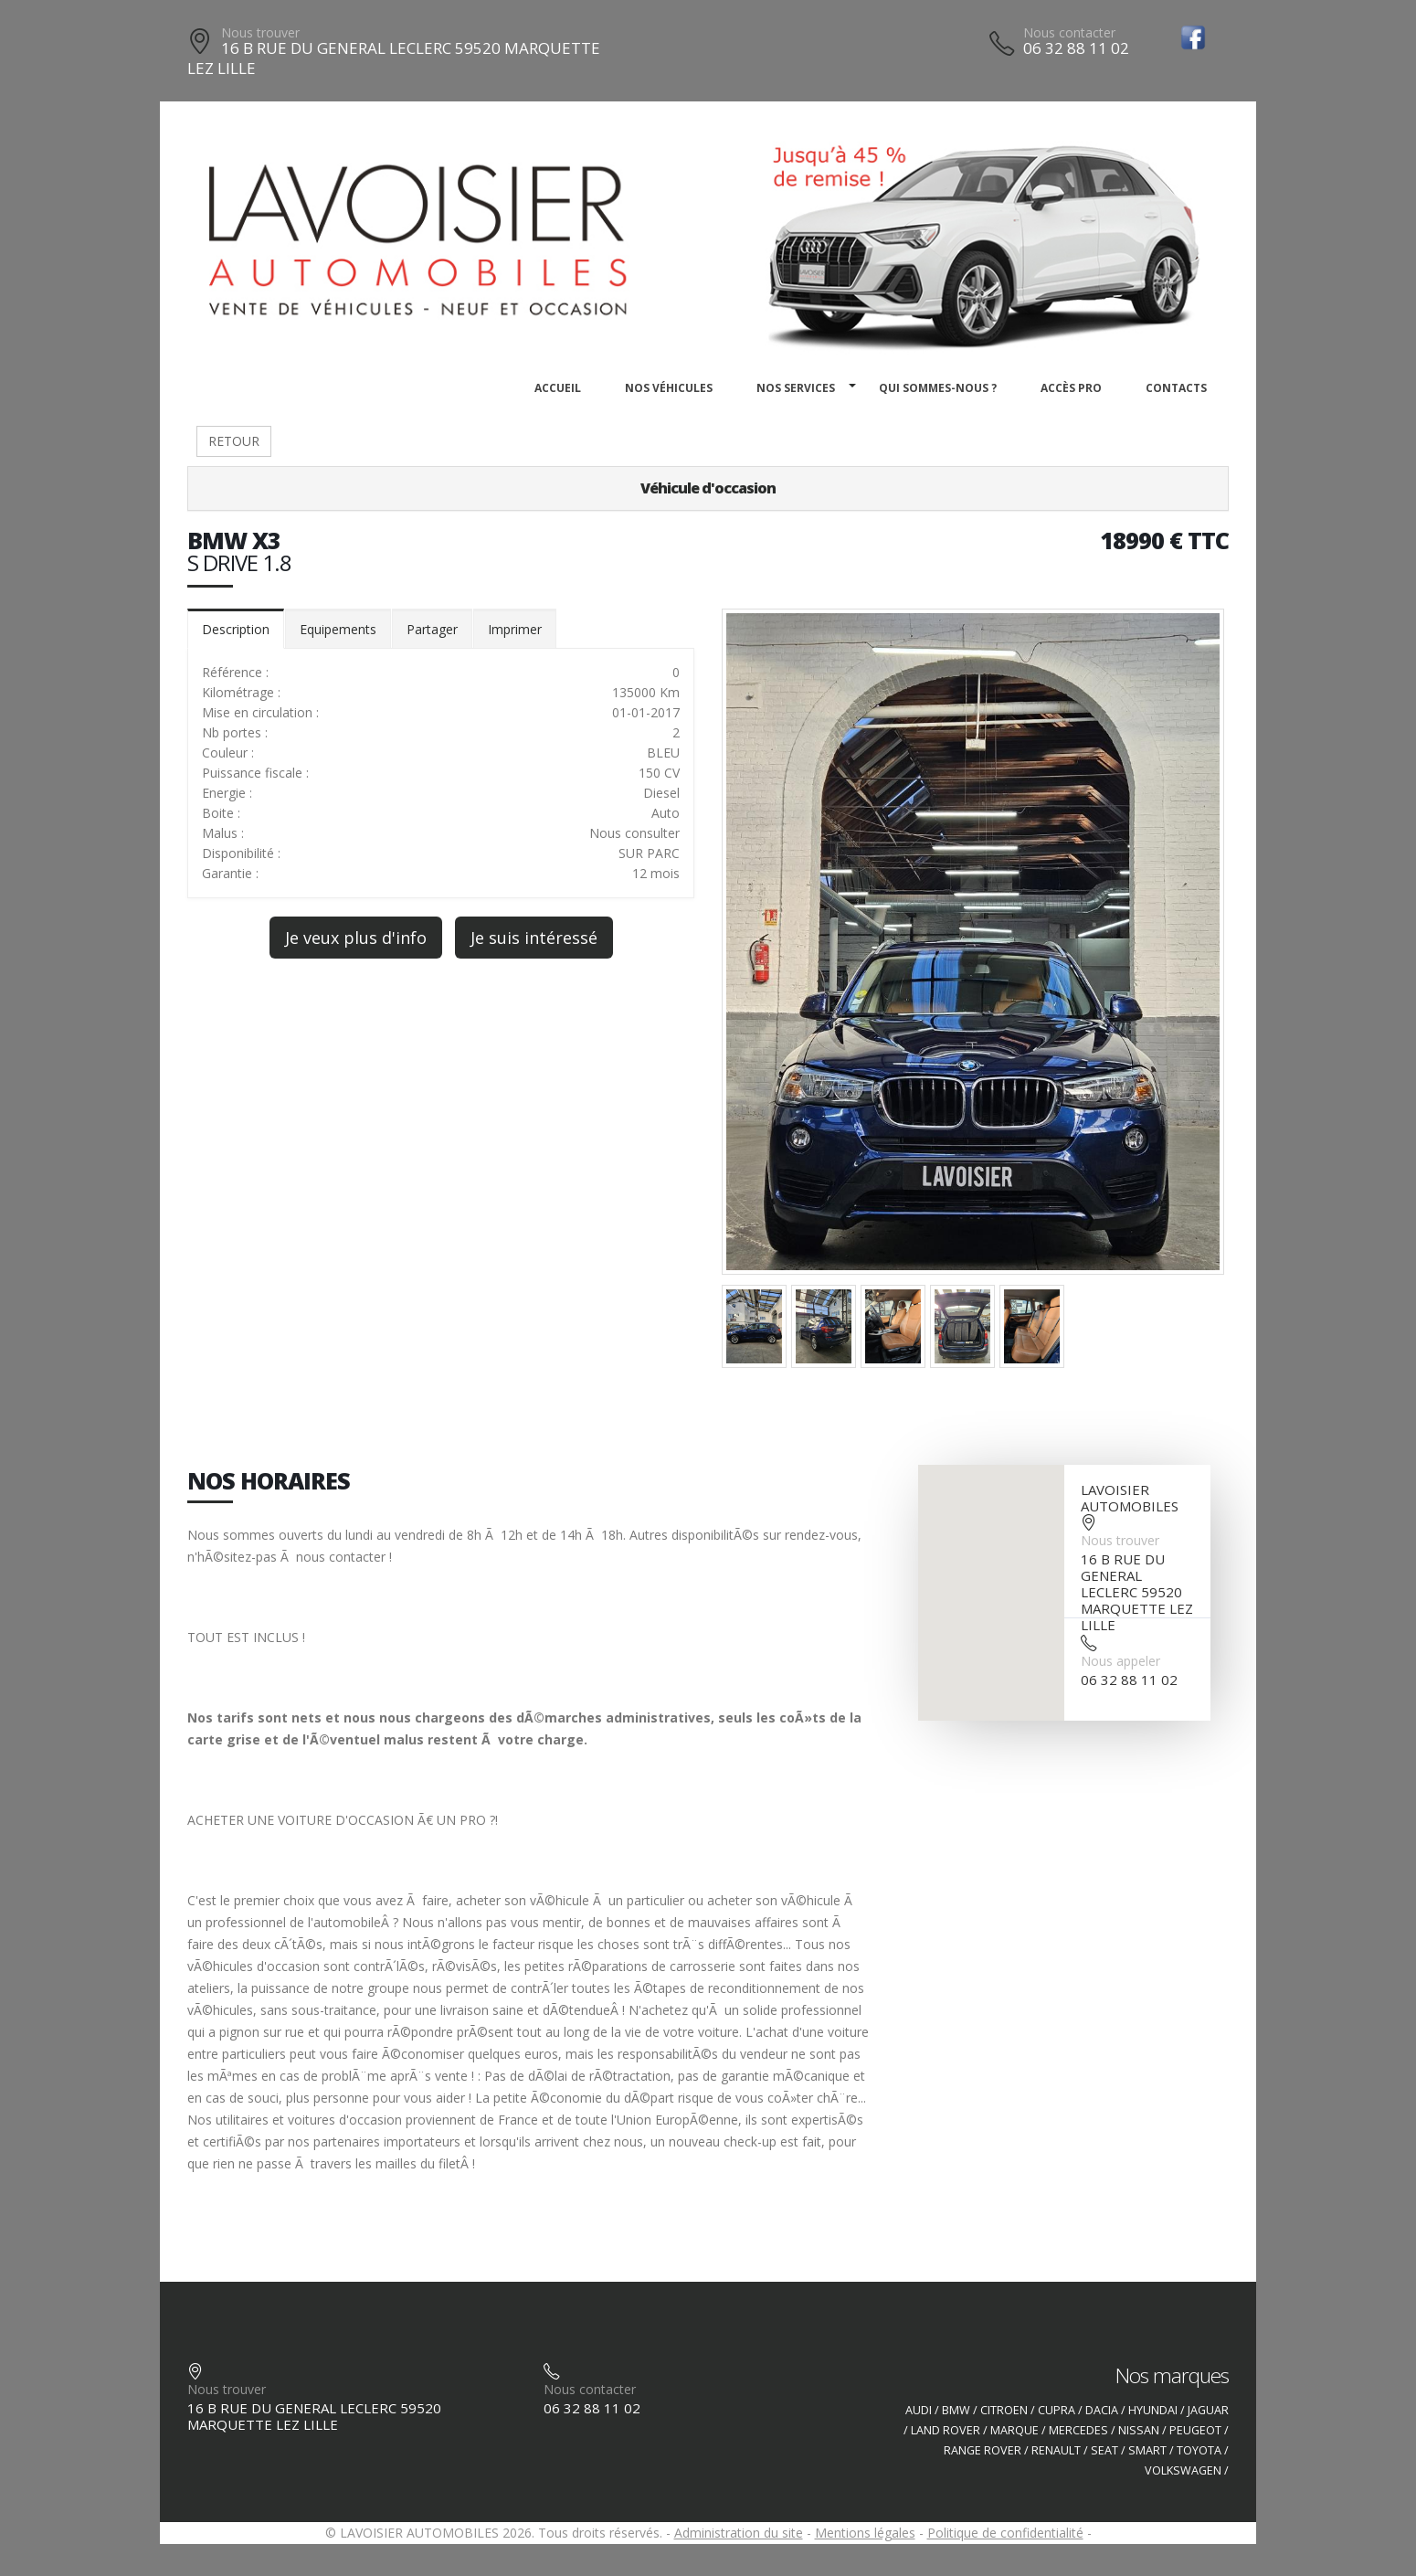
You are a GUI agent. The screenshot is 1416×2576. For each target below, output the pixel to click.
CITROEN (1004, 2410)
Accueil (557, 388)
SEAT (1104, 2450)
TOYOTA (1199, 2450)
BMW (956, 2410)
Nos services (795, 388)
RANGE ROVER (982, 2450)
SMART (1147, 2450)
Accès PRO (1071, 388)
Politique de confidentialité (1005, 2532)
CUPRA (1056, 2410)
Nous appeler (1120, 1661)
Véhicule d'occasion (708, 488)
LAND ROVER (945, 2430)
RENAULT (1056, 2450)
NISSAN (1138, 2430)
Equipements (338, 629)
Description (235, 629)
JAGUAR (1208, 2410)
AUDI (918, 2410)
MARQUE (1014, 2430)
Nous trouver (260, 32)
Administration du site (738, 2532)
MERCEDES (1078, 2430)
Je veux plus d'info (356, 938)
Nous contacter (1069, 32)
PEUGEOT (1195, 2430)
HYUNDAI (1153, 2410)
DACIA (1101, 2410)
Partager (432, 629)
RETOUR (233, 441)
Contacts (1176, 388)
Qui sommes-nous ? (938, 388)
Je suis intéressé (533, 938)
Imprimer (515, 629)
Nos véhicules (669, 388)
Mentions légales (865, 2532)
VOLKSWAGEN (1183, 2470)
